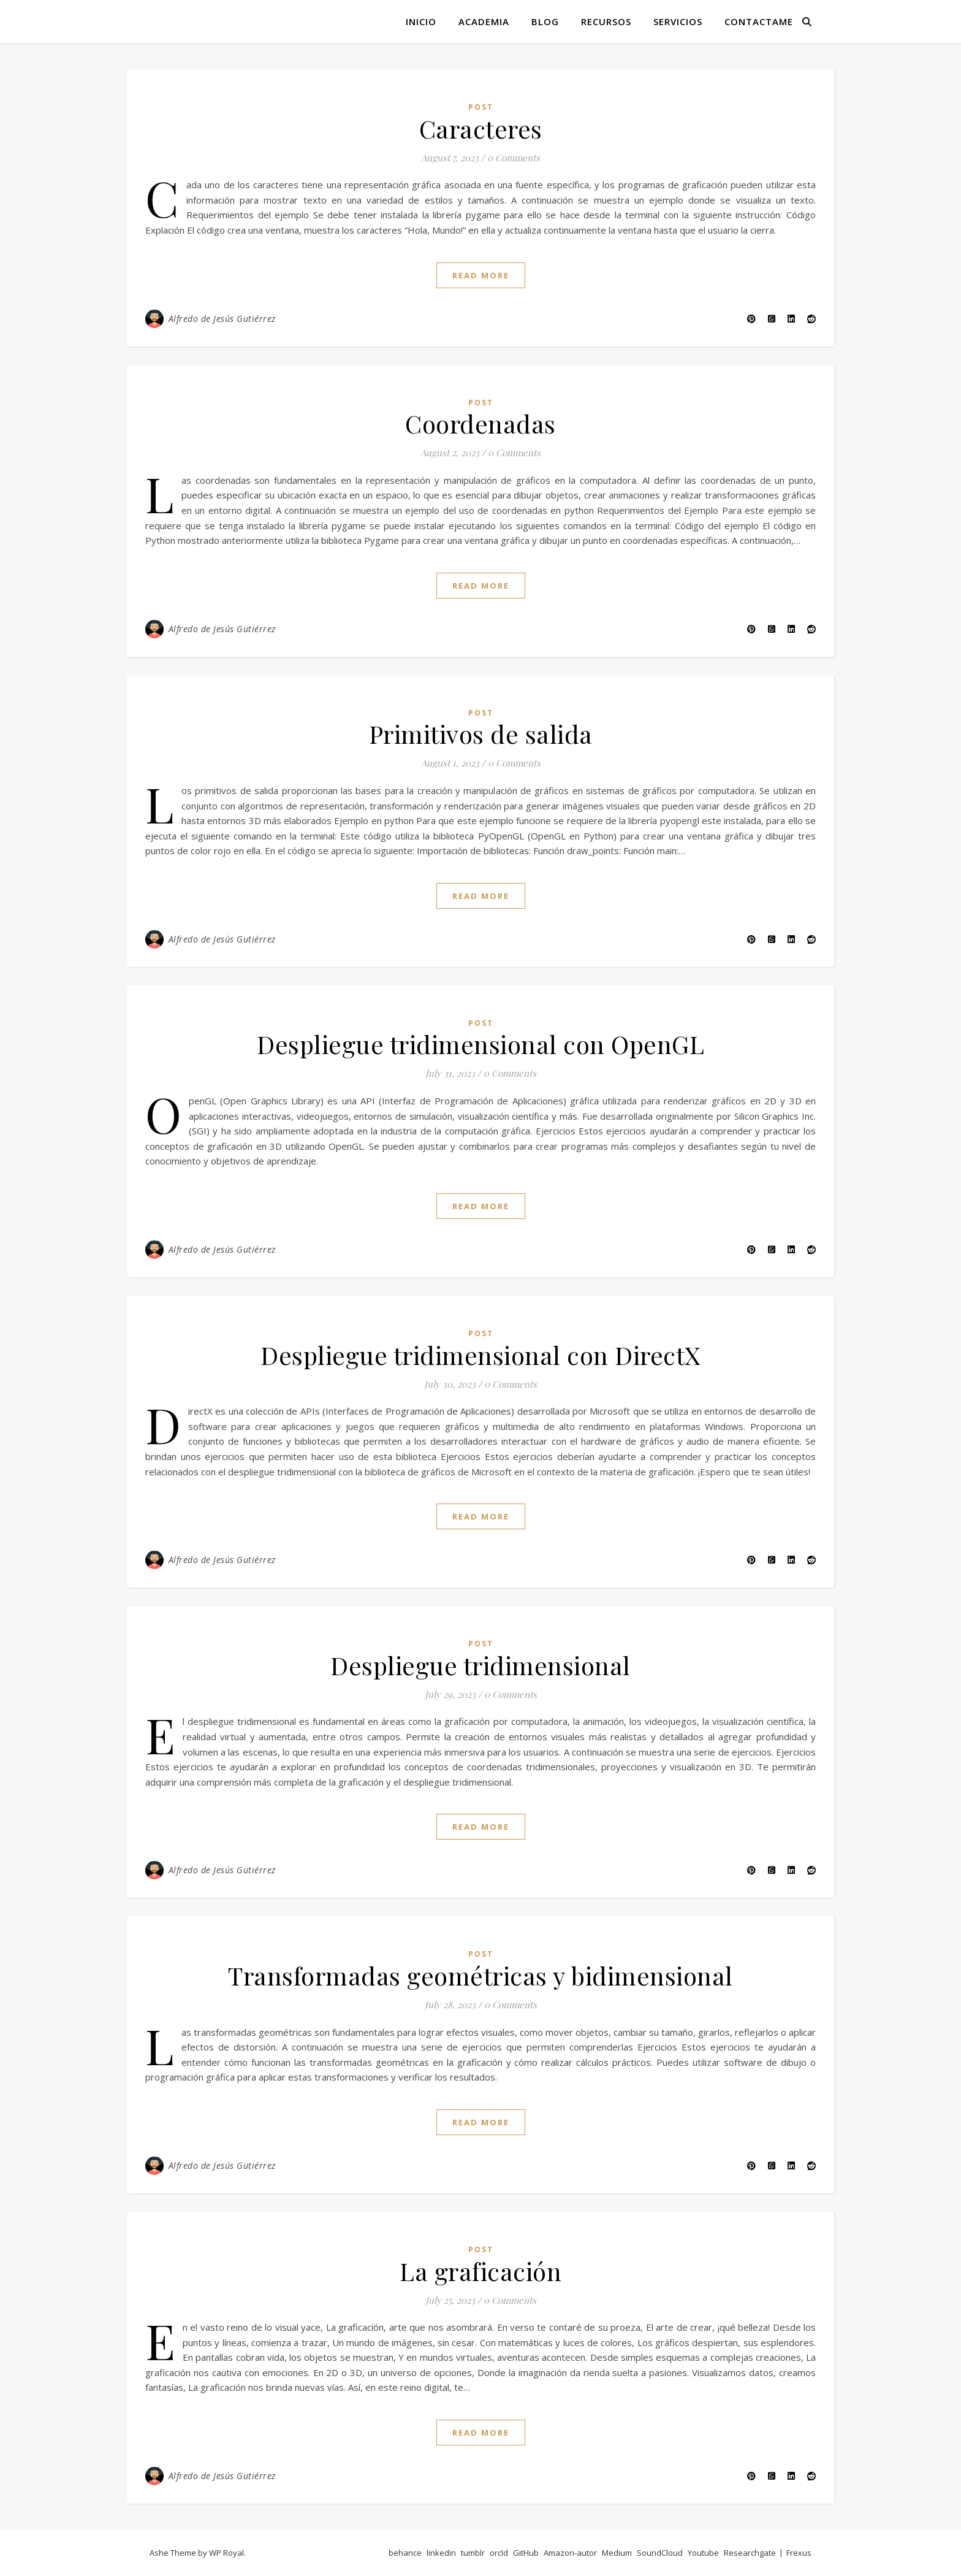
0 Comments (513, 157)
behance (405, 2552)
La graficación (480, 2271)
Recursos (606, 21)
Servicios (677, 21)
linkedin (441, 2552)
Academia (483, 21)
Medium (617, 2552)
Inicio (421, 21)
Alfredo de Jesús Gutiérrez (222, 318)
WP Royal (226, 2552)
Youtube (703, 2552)
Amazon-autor (570, 2552)
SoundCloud (660, 2552)
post (480, 107)
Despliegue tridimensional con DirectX (480, 1355)
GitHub (526, 2552)
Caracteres (480, 128)
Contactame (758, 21)
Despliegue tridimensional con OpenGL (480, 1044)
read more (480, 275)
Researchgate (750, 2552)
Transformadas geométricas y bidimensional (480, 1975)
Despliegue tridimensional (480, 1665)
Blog (545, 21)
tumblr (473, 2552)
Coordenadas (480, 423)
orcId (499, 2552)
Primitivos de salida (481, 733)
